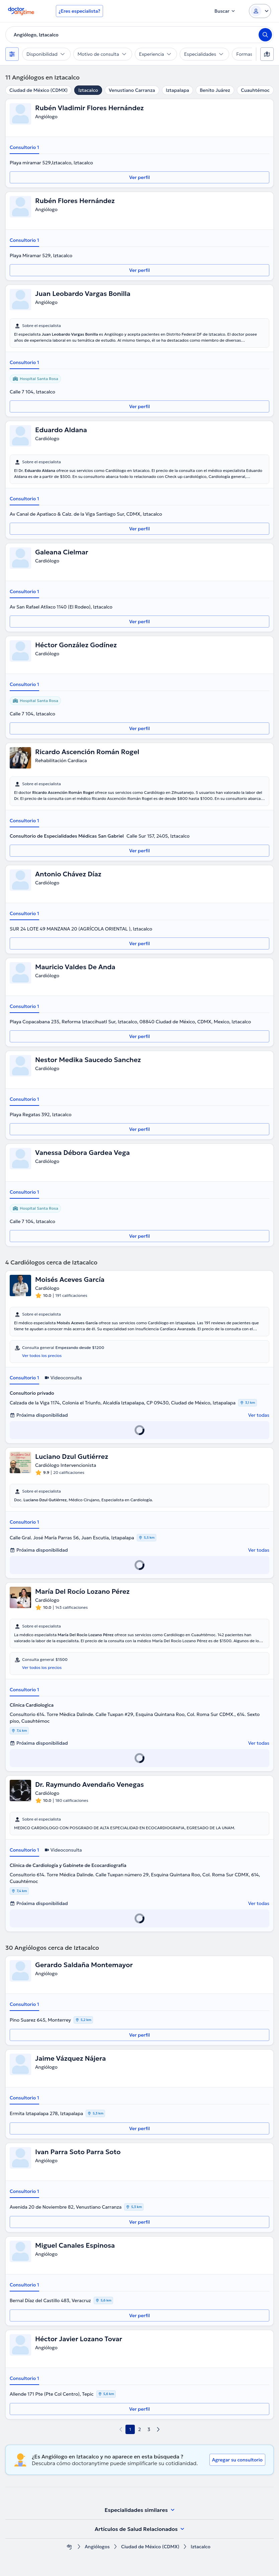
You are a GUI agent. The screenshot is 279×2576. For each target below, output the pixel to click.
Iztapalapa (177, 90)
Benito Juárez (215, 90)
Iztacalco (88, 90)
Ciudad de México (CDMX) (38, 90)
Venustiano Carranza (132, 90)
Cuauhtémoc (255, 90)
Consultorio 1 (24, 147)
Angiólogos (97, 2547)
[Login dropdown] (260, 11)
